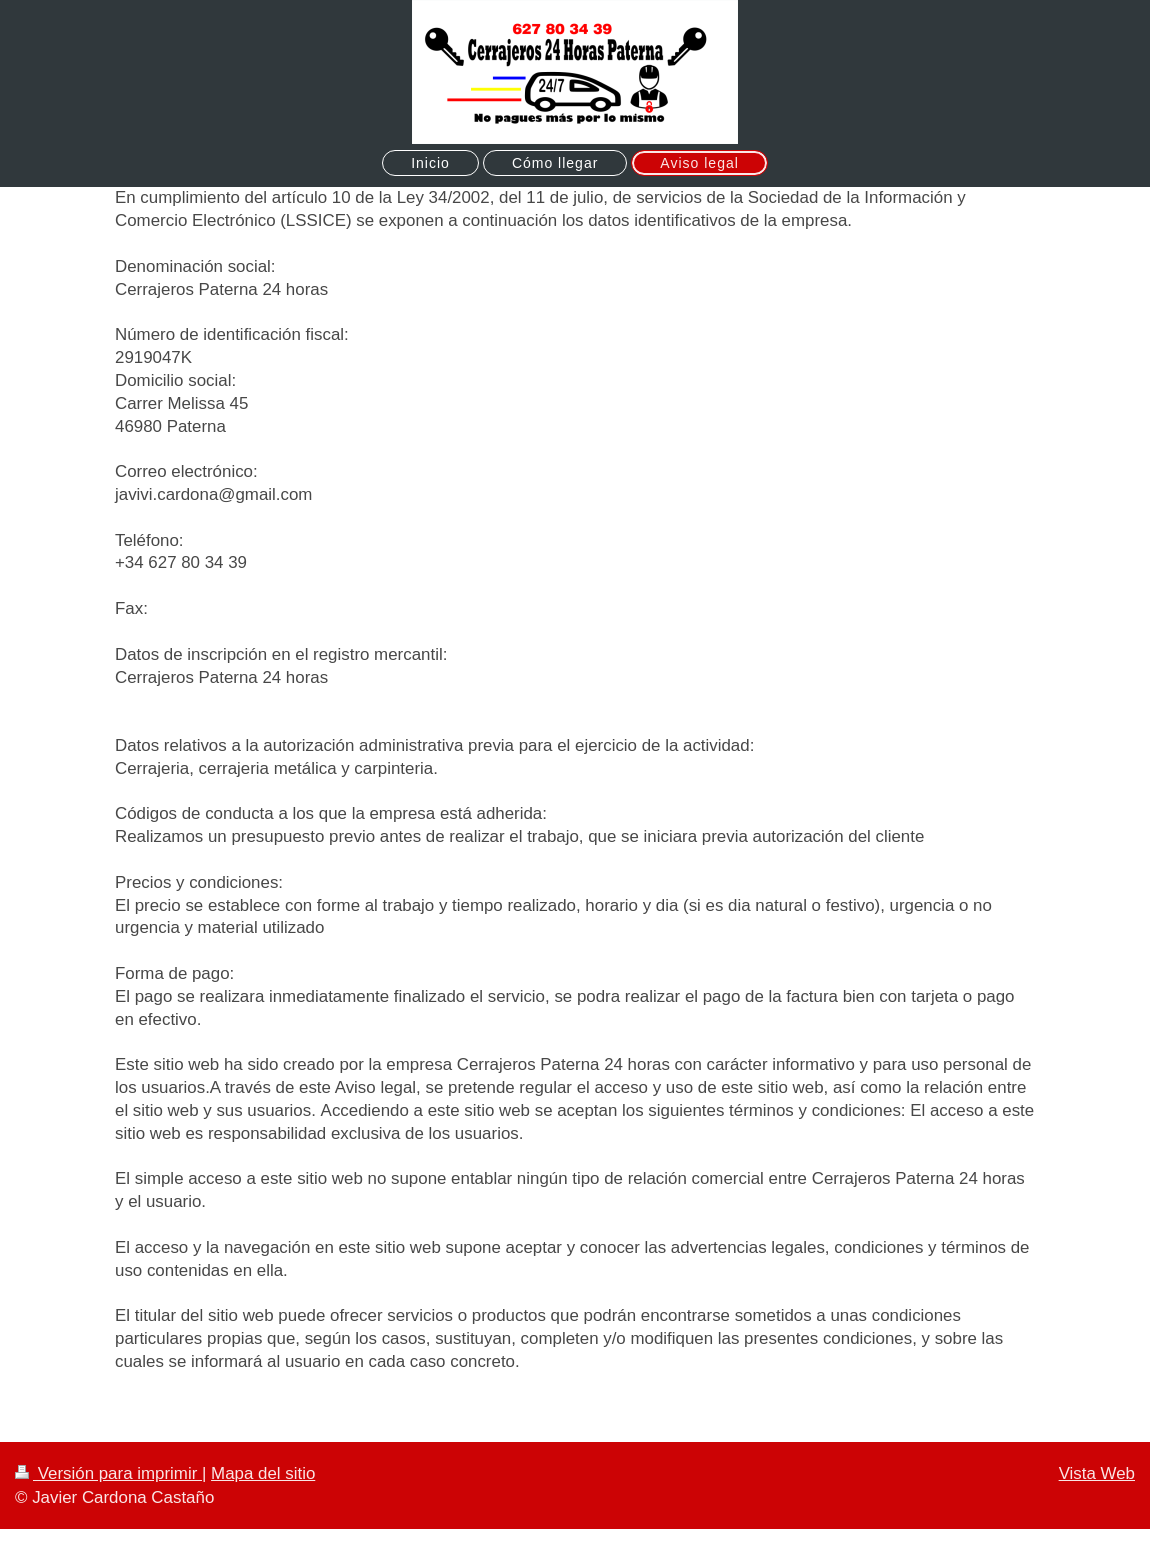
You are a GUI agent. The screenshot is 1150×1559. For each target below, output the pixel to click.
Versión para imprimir (108, 1473)
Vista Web (1097, 1473)
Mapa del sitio (263, 1473)
